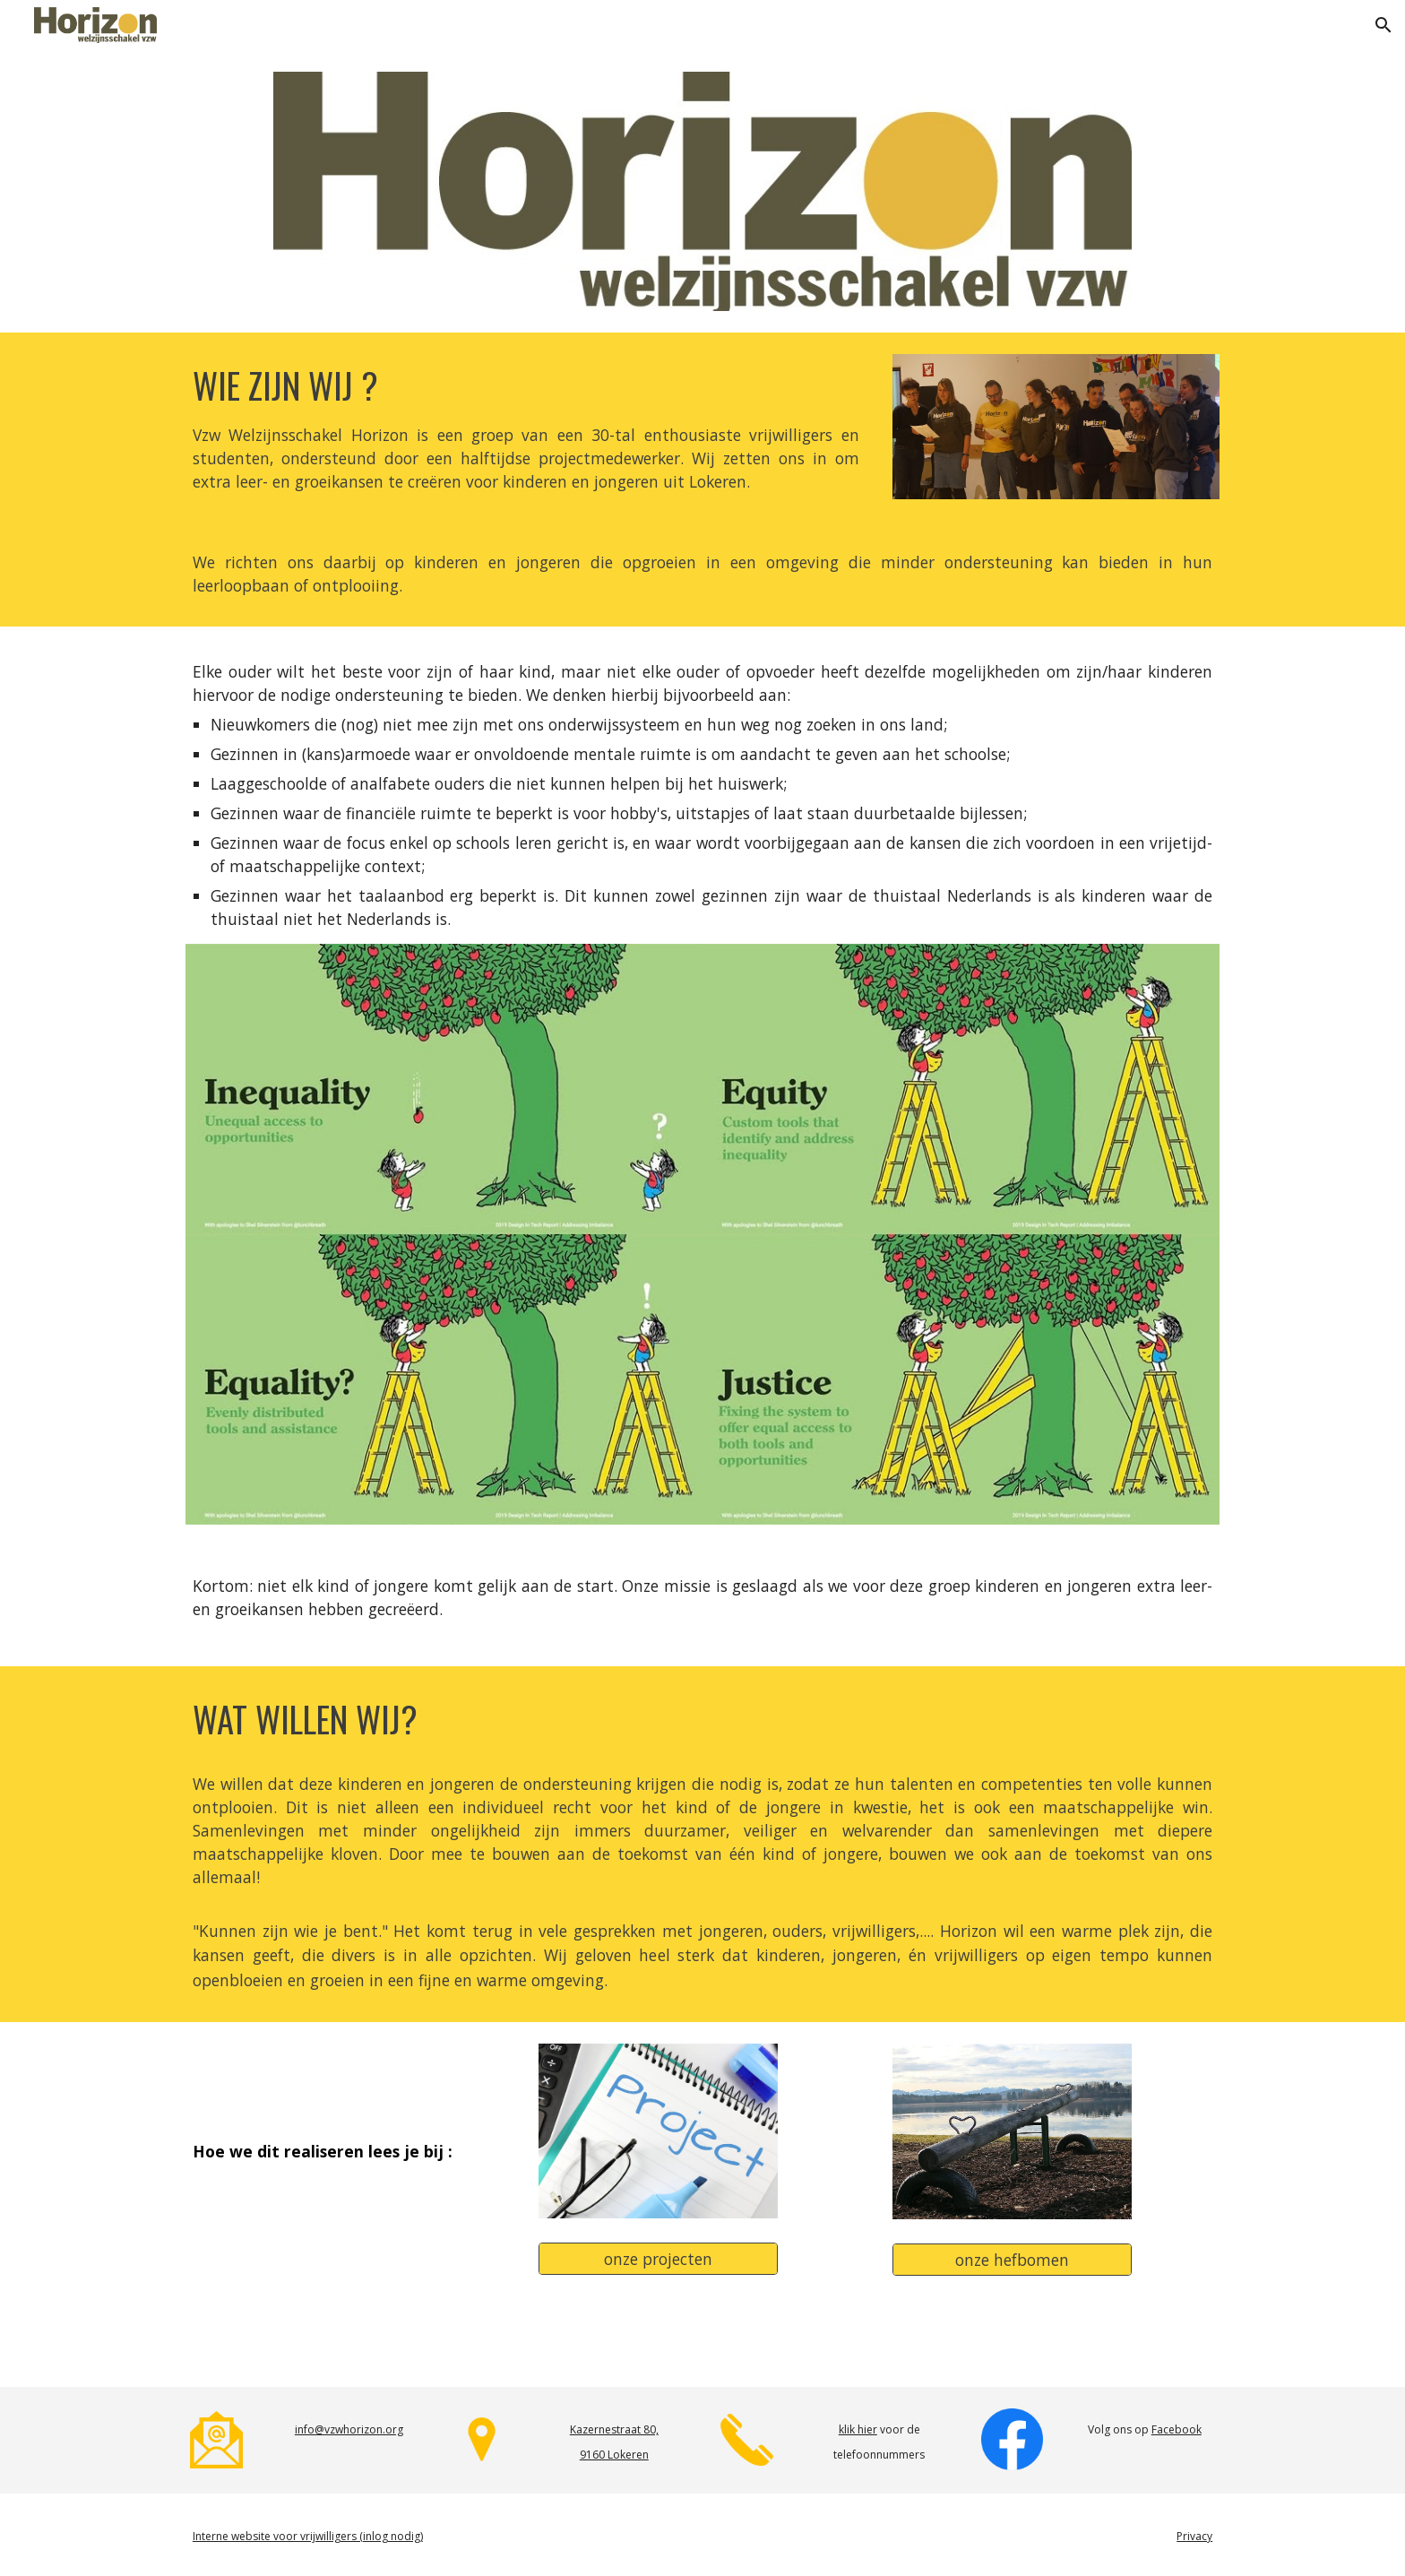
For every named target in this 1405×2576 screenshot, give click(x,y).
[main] (525, 427)
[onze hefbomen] (1011, 2259)
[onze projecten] (657, 2258)
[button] (1383, 25)
